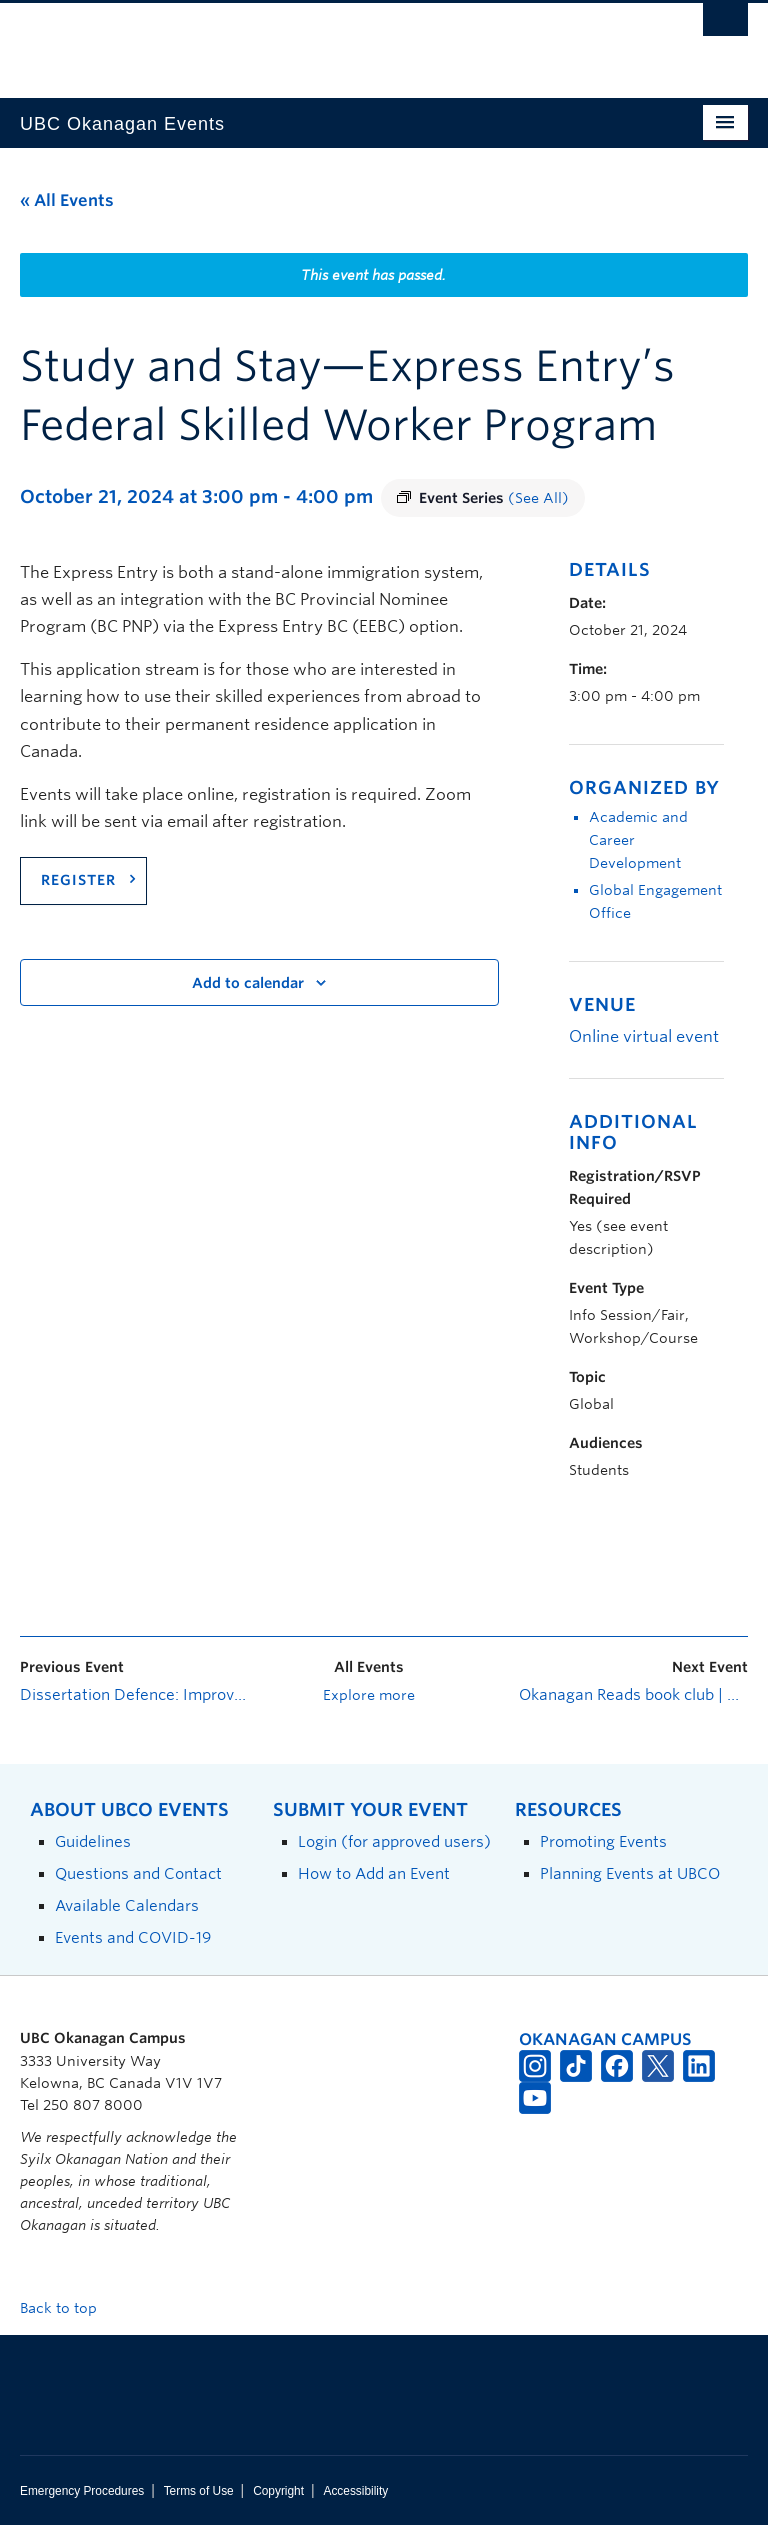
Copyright (278, 2491)
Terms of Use (199, 2491)
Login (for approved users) (394, 1841)
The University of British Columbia (329, 41)
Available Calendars (127, 1905)
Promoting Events (603, 1841)
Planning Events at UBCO (630, 1873)
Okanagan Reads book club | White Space (633, 1695)
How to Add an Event (374, 1873)
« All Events (67, 200)
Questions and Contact (138, 1873)
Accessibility (355, 2491)
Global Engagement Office (655, 901)
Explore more (369, 1695)
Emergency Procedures (82, 2491)
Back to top (68, 2308)
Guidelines (93, 1841)
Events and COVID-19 (133, 1937)
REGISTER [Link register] (78, 880)
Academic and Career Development (638, 840)
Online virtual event (644, 1036)
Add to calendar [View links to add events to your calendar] (248, 983)
